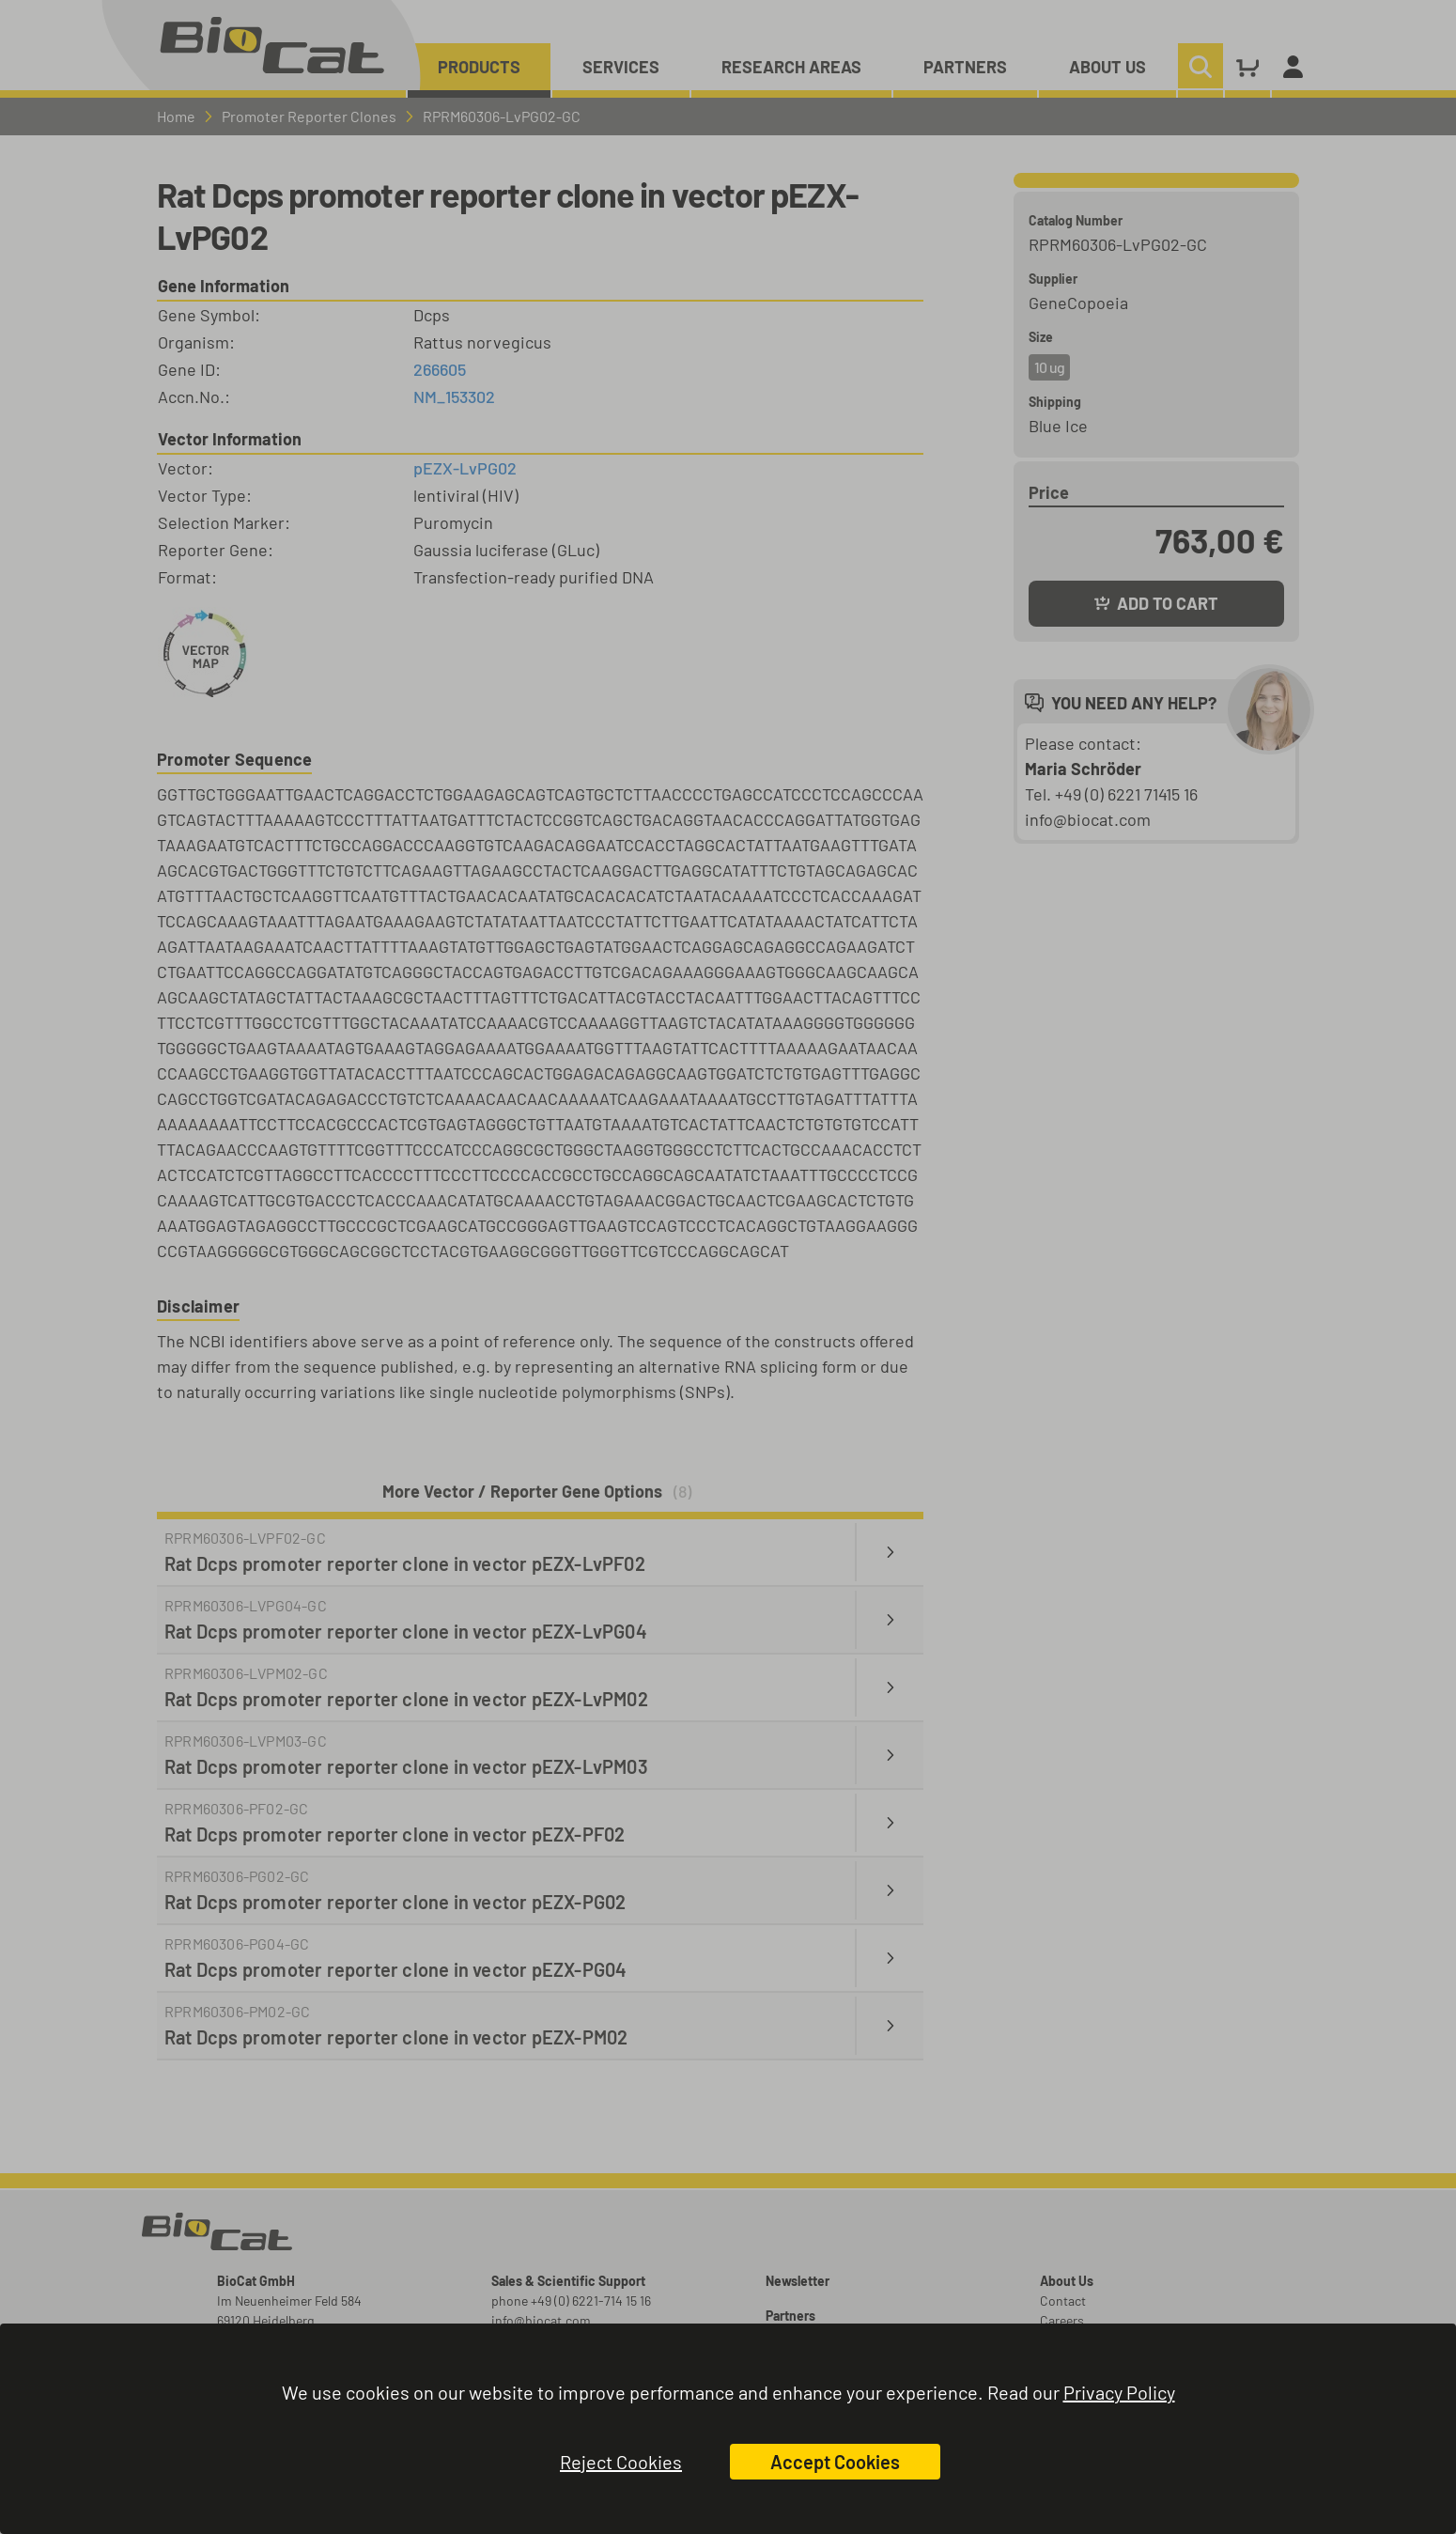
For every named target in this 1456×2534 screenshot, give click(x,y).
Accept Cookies (835, 2461)
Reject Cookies (621, 2461)
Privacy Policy (1119, 2392)
